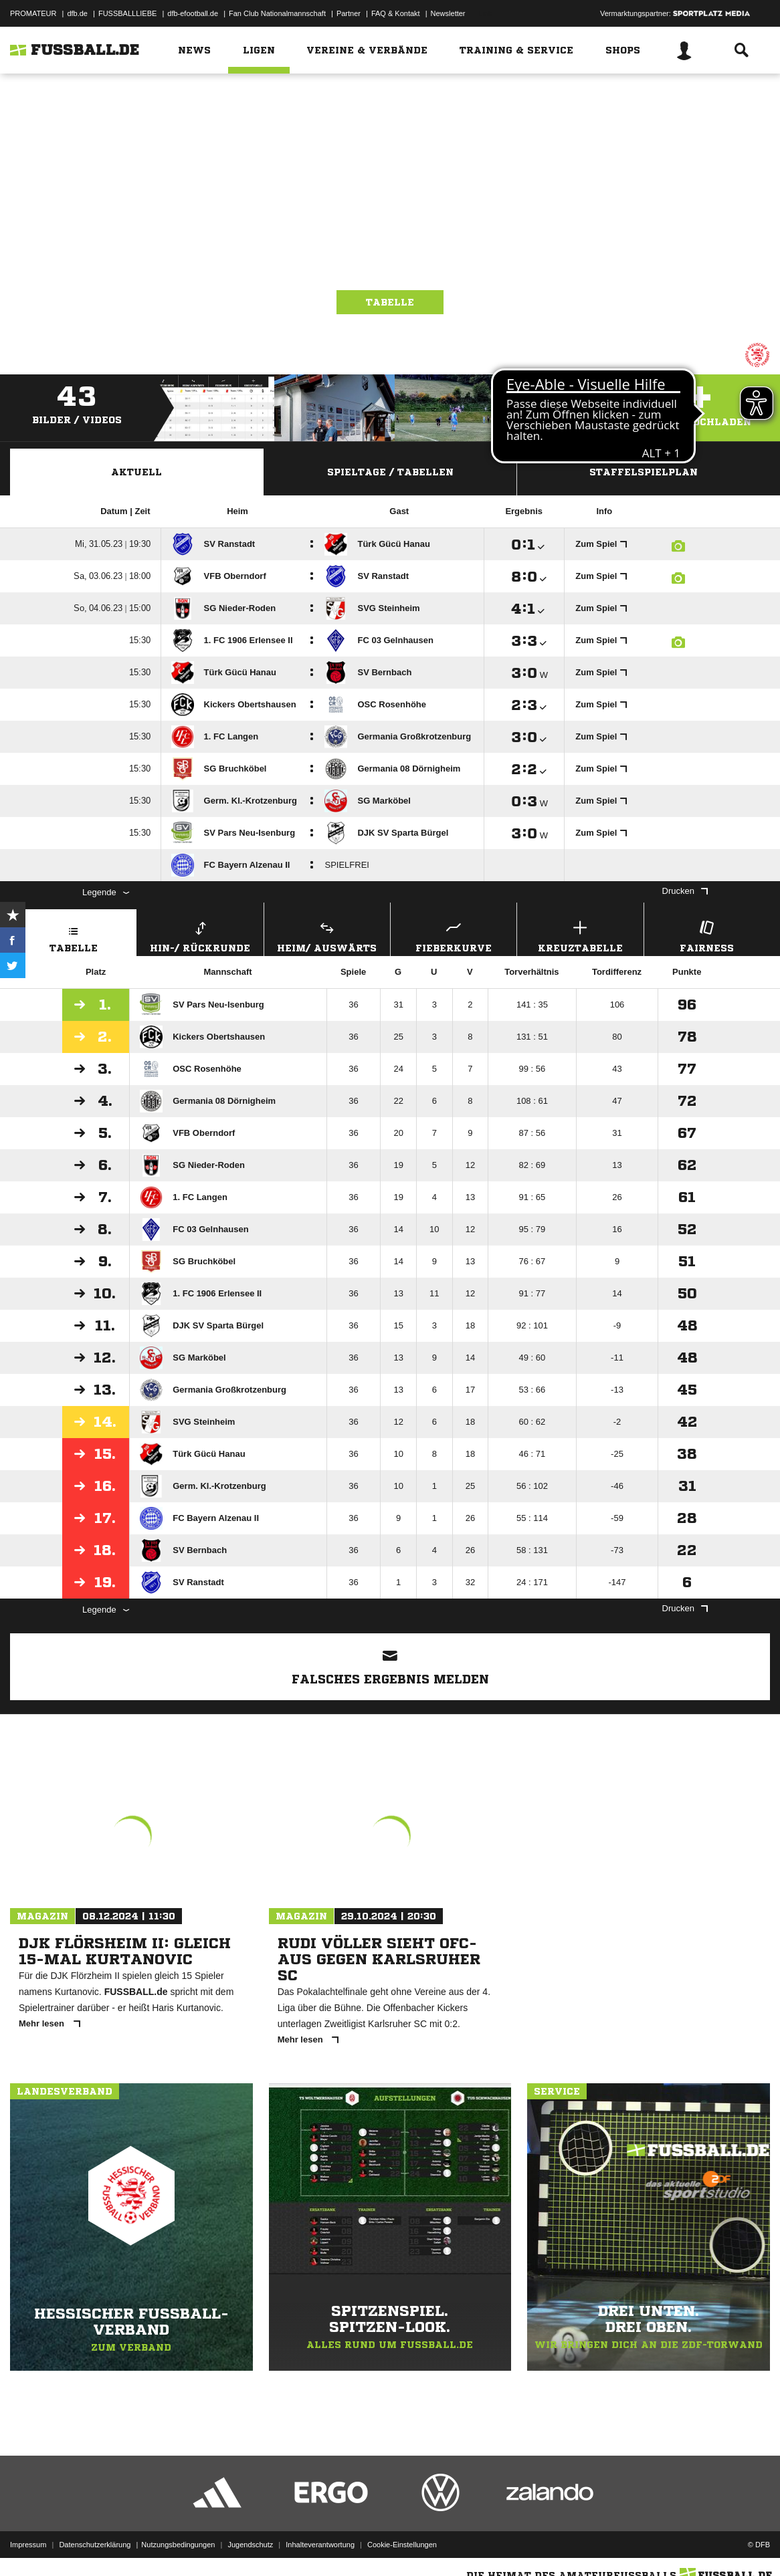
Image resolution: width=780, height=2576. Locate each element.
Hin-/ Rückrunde (200, 935)
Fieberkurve (453, 935)
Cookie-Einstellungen (402, 2545)
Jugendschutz (250, 2545)
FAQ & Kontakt (395, 13)
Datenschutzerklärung (94, 2545)
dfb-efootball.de (192, 13)
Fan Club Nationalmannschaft (277, 13)
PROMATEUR (33, 13)
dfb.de (77, 13)
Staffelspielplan (643, 472)
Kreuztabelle (580, 935)
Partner (348, 13)
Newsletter (448, 13)
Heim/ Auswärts (327, 935)
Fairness (707, 935)
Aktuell (136, 472)
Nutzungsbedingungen (178, 2545)
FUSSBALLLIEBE (127, 13)
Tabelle (390, 302)
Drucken (685, 891)
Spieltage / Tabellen (390, 472)
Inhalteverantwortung (320, 2545)
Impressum (28, 2545)
